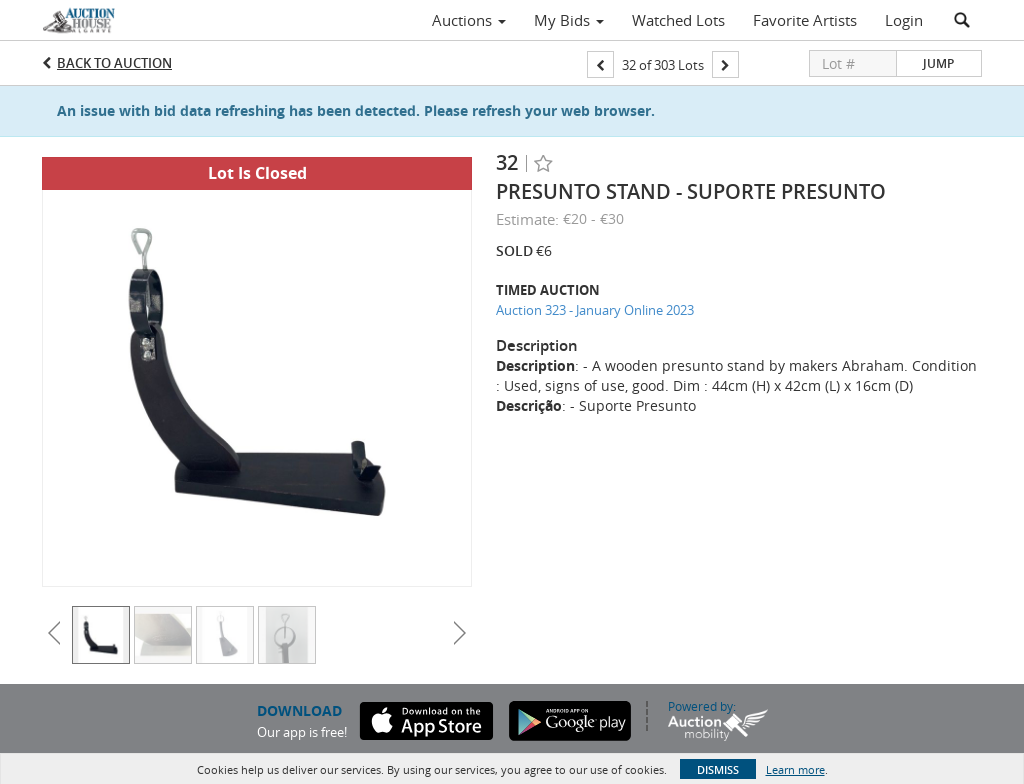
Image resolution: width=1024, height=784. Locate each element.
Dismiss (718, 769)
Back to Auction (114, 63)
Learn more (795, 769)
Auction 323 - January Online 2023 (595, 310)
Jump (938, 63)
